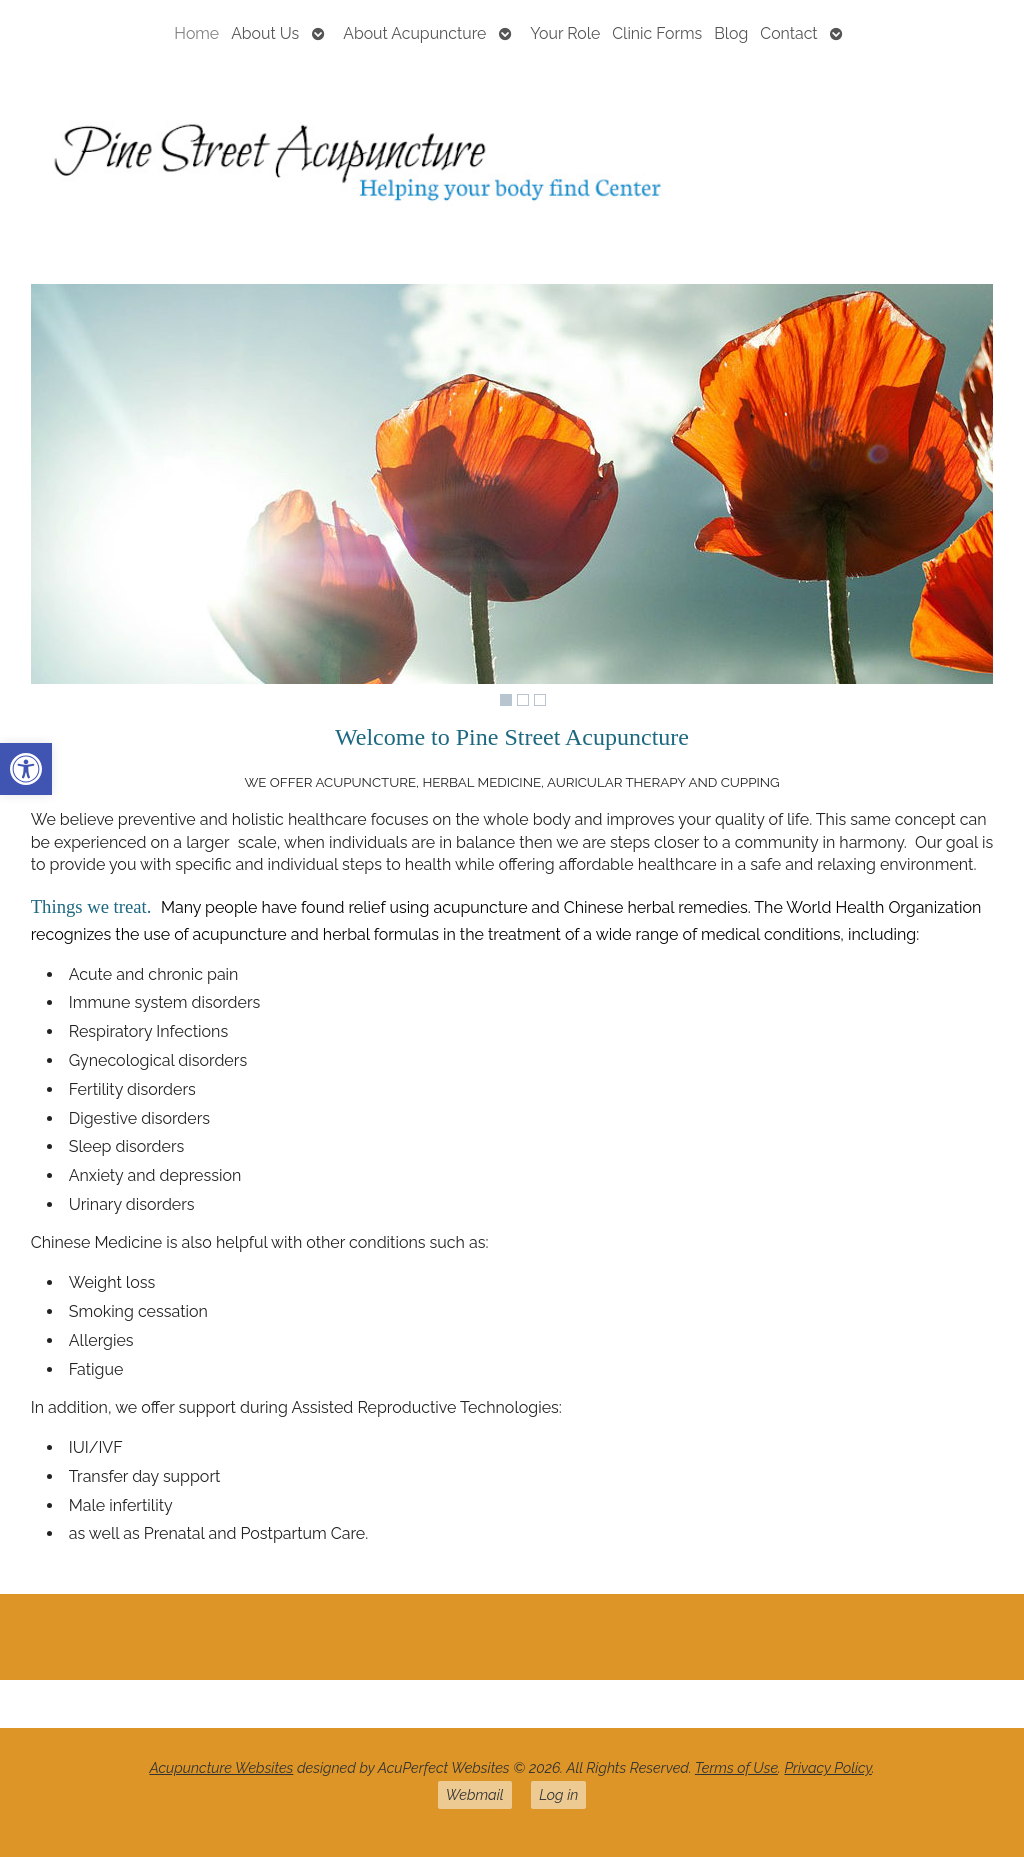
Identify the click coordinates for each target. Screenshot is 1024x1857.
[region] (512, 500)
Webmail (475, 1794)
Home (196, 33)
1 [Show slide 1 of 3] (506, 700)
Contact (788, 33)
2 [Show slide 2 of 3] (523, 700)
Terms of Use (736, 1767)
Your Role (565, 33)
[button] (26, 769)
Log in (558, 1794)
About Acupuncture (414, 33)
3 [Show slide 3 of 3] (540, 700)
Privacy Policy (827, 1767)
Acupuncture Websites (221, 1767)
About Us (265, 33)
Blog (731, 33)
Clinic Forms (657, 33)
